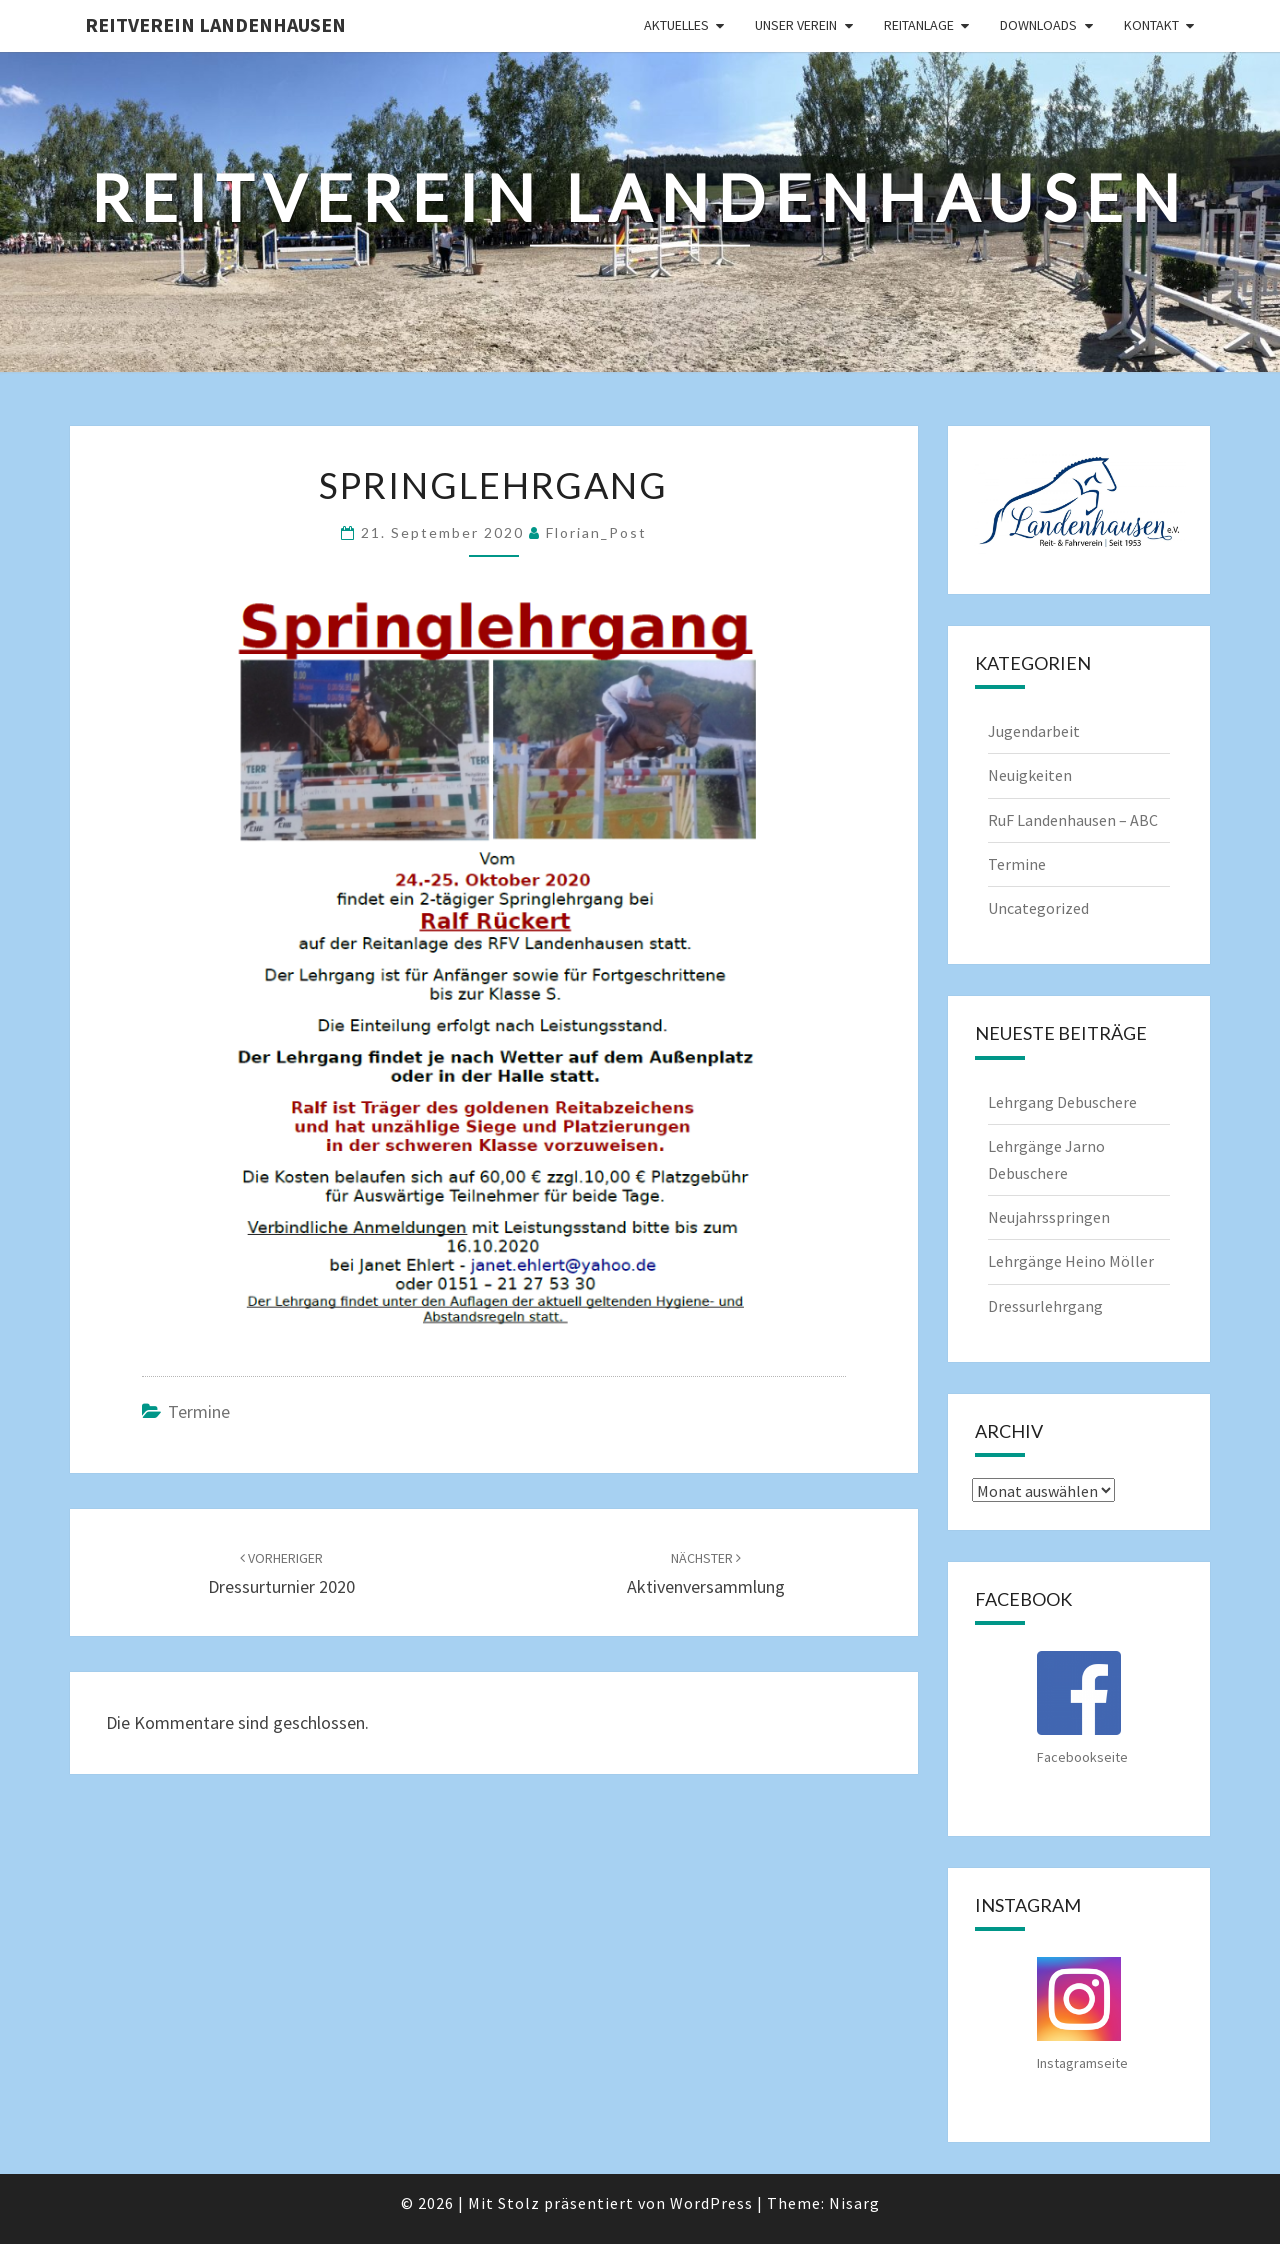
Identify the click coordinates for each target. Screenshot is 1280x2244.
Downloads (1038, 25)
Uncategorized (1038, 908)
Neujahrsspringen (1049, 1217)
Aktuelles (676, 25)
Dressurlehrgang (1045, 1306)
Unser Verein (796, 25)
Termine (199, 1411)
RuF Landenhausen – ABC (1073, 820)
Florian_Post (596, 532)
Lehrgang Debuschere (1062, 1102)
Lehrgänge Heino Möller (1071, 1261)
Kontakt (1151, 25)
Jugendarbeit (1034, 731)
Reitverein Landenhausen (215, 24)
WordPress (711, 2203)
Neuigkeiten (1030, 775)
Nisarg (854, 2203)
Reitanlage (919, 25)
